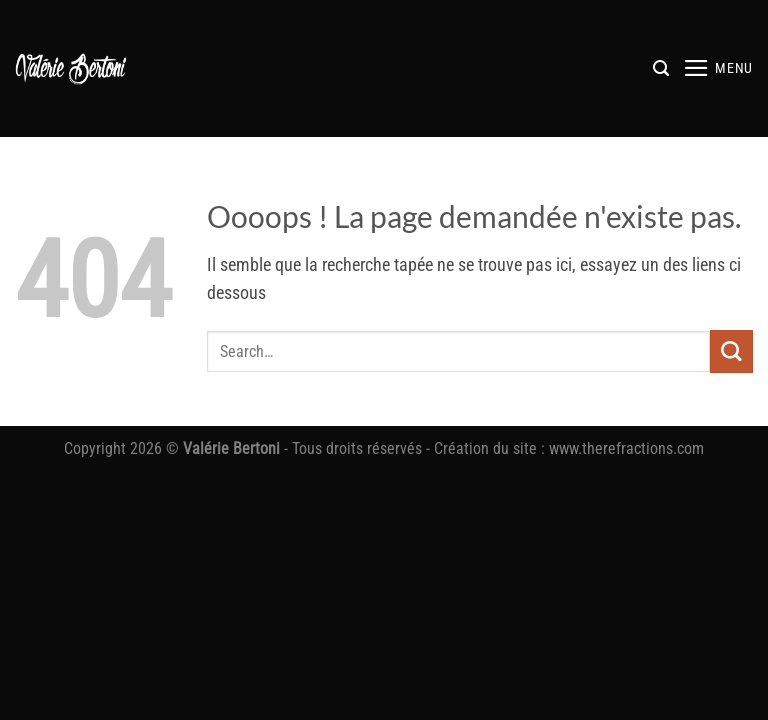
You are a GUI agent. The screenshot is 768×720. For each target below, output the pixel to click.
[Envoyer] (731, 351)
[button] (661, 68)
